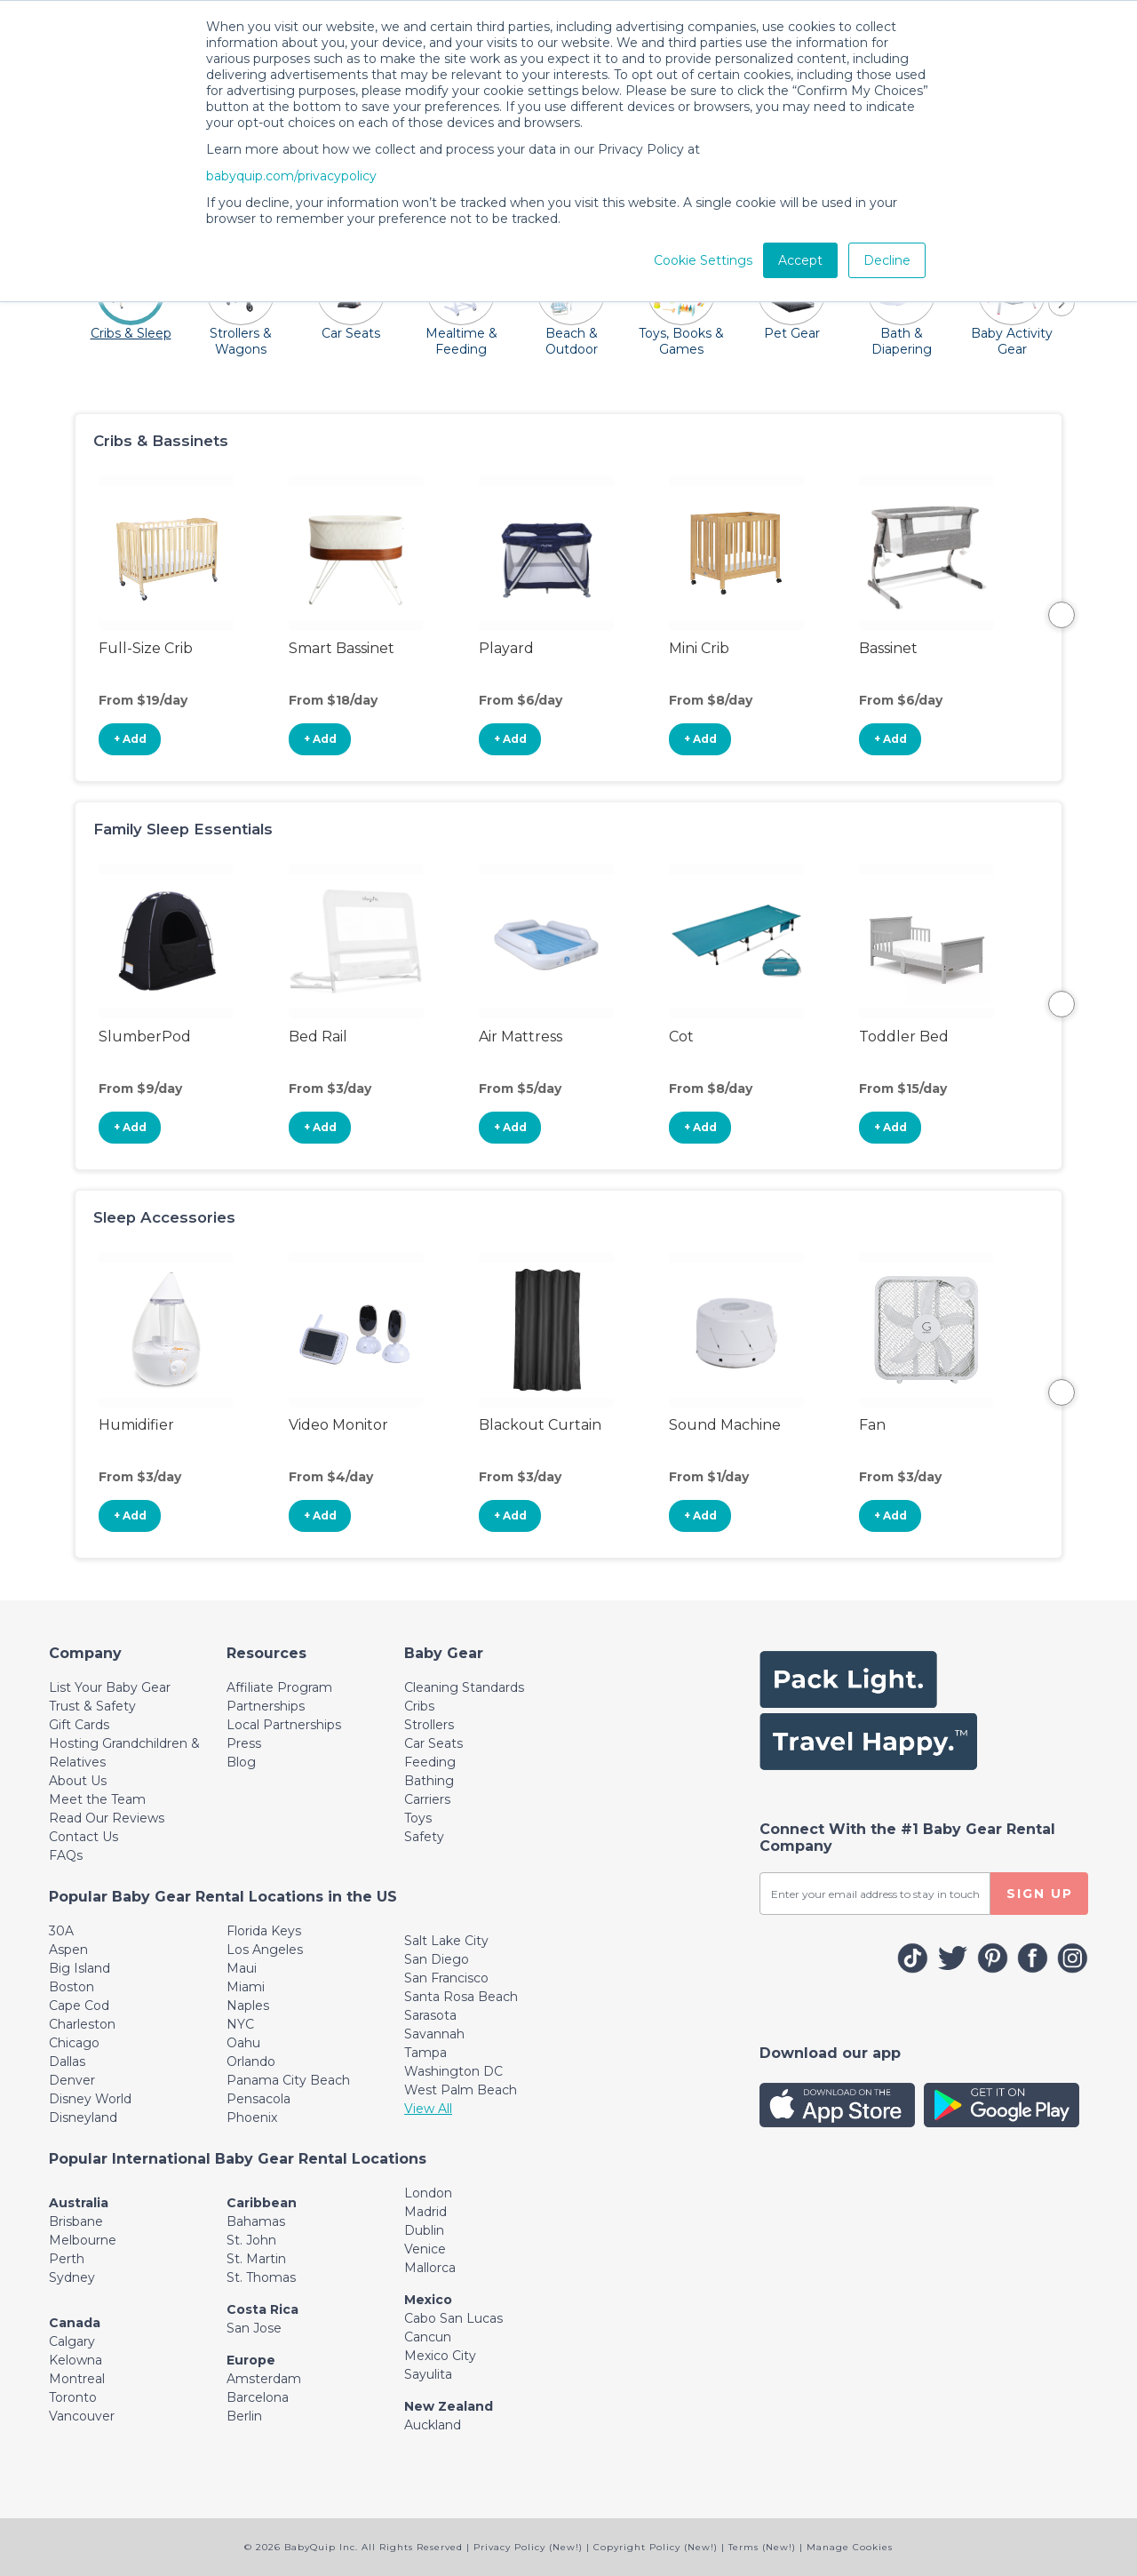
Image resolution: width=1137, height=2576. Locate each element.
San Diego (436, 1959)
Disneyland (83, 2117)
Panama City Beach (288, 2080)
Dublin (424, 2230)
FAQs (66, 1855)
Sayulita (428, 2374)
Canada (74, 2323)
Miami (246, 1987)
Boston (71, 1987)
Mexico (428, 2300)
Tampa (425, 2053)
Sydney (72, 2277)
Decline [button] (886, 260)
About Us (78, 1781)
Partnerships (266, 1706)
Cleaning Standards (464, 1687)
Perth (66, 2259)
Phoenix (252, 2117)
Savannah (434, 2034)
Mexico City (440, 2356)
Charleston (82, 2024)
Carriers (427, 1799)
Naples (248, 2006)
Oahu (243, 2043)
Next (1061, 615)
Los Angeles (265, 1950)
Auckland (432, 2425)
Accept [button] (800, 260)
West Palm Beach (460, 2090)
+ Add (130, 739)
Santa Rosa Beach (461, 1997)
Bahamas (256, 2221)
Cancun (427, 2337)
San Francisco (446, 1978)
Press (244, 1743)
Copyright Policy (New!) (655, 2547)
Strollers (429, 1725)
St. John (251, 2240)
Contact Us (83, 1837)
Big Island (79, 1968)
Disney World (90, 2099)
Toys (418, 1818)
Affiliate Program (279, 1687)
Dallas (67, 2062)
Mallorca (430, 2268)
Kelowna (75, 2360)
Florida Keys (264, 1931)
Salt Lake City (446, 1941)
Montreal (77, 2379)
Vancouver (82, 2416)
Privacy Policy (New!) (528, 2547)
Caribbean (262, 2203)
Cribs (419, 1706)
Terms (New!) (762, 2547)
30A (61, 1931)
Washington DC (453, 2071)
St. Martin (256, 2259)
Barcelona (258, 2397)
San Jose (254, 2328)
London (428, 2193)
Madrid (425, 2212)
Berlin (244, 2416)
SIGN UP (1039, 1894)
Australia (78, 2203)
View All (428, 2109)
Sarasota (430, 2015)
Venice (425, 2249)
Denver (72, 2080)
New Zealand (448, 2406)
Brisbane (76, 2221)
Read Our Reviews (106, 1818)
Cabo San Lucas (453, 2318)
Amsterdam (264, 2379)
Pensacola (258, 2099)
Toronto (73, 2397)
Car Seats (433, 1743)
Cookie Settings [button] (703, 260)
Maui (242, 1968)
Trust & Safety (92, 1706)
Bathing (429, 1781)
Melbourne (82, 2240)
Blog (241, 1762)
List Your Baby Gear (110, 1687)
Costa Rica (262, 2309)
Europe (251, 2360)
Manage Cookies (850, 2547)
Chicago (74, 2043)
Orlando (251, 2062)
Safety (424, 1837)
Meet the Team (97, 1799)
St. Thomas (261, 2277)
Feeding (430, 1762)
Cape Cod (79, 2006)
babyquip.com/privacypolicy (291, 176)
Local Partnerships (284, 1725)
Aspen (68, 1950)
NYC (240, 2024)
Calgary (72, 2341)
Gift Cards (79, 1725)
